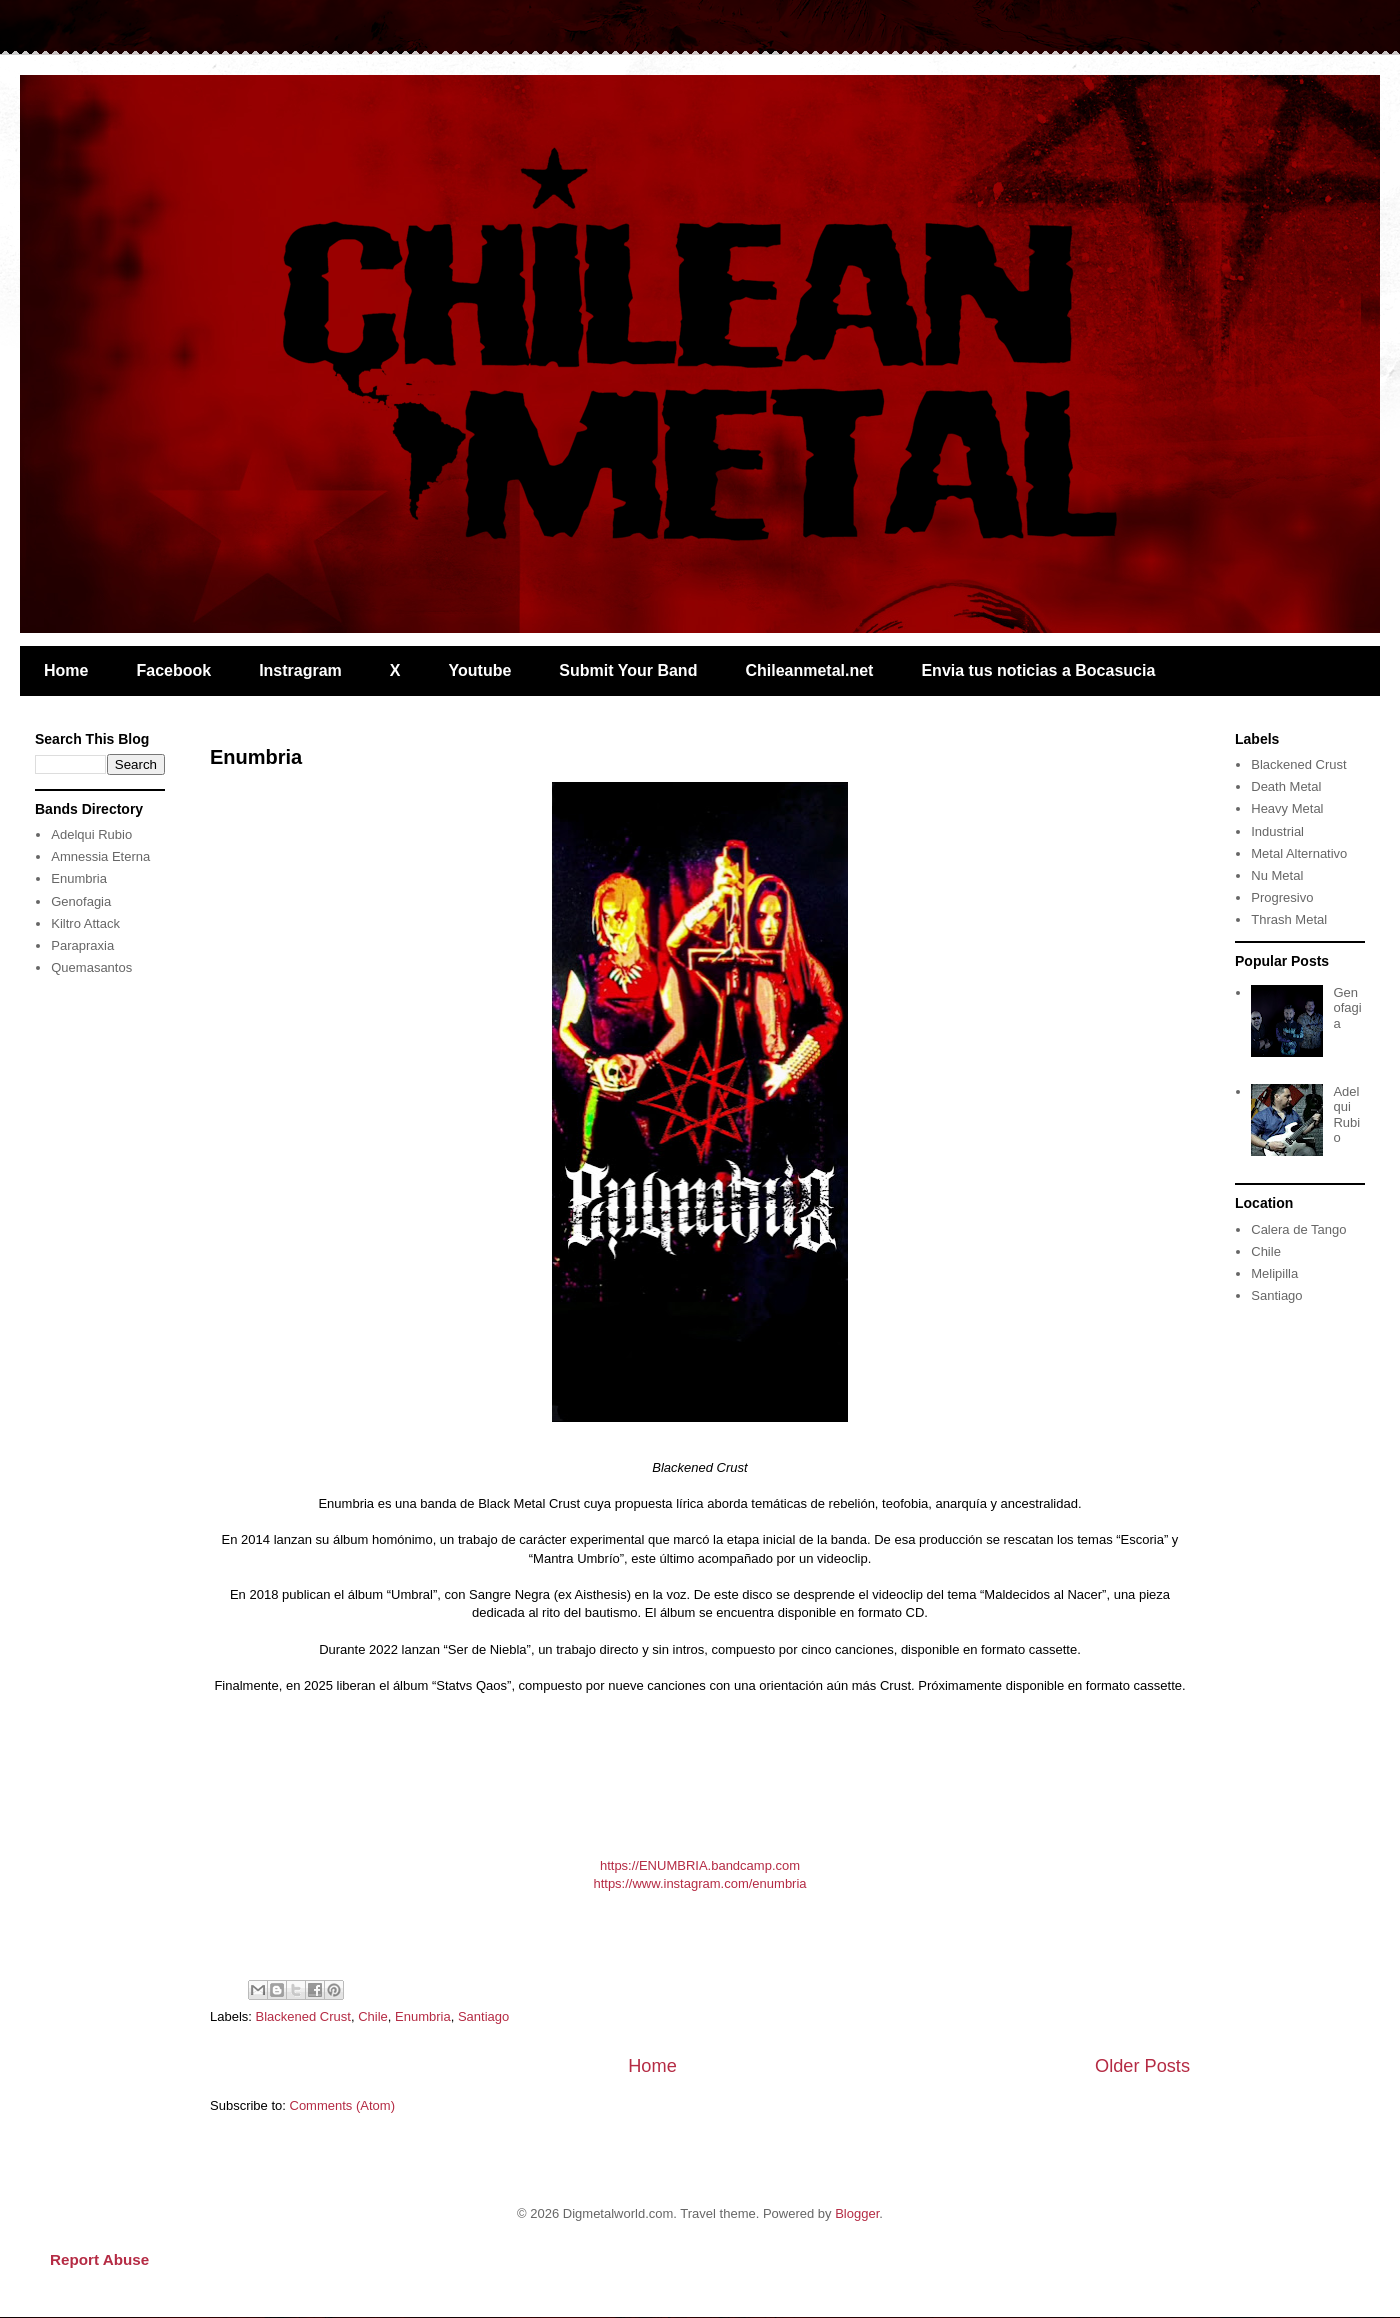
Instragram (300, 670)
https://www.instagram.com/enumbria (699, 1883)
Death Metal (1286, 786)
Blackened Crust (303, 2016)
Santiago (483, 2016)
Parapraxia (82, 945)
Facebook (173, 670)
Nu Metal (1277, 875)
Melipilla (1274, 1273)
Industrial (1277, 831)
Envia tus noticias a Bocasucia (1038, 670)
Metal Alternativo (1299, 853)
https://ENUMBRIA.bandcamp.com (700, 1865)
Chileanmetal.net (809, 670)
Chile (373, 2016)
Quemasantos (91, 967)
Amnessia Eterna (100, 856)
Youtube (480, 670)
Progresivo (1282, 897)
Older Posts (1142, 2066)
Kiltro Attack (85, 923)
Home (66, 670)
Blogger (857, 2213)
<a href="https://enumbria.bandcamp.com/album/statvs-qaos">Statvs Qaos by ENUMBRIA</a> (700, 1773)
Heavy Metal (1287, 808)
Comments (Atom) (342, 2105)
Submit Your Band (628, 670)
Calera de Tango (1298, 1229)
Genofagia (81, 901)
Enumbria (256, 757)
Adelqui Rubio (91, 834)
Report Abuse (99, 2259)
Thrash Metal (1289, 919)
